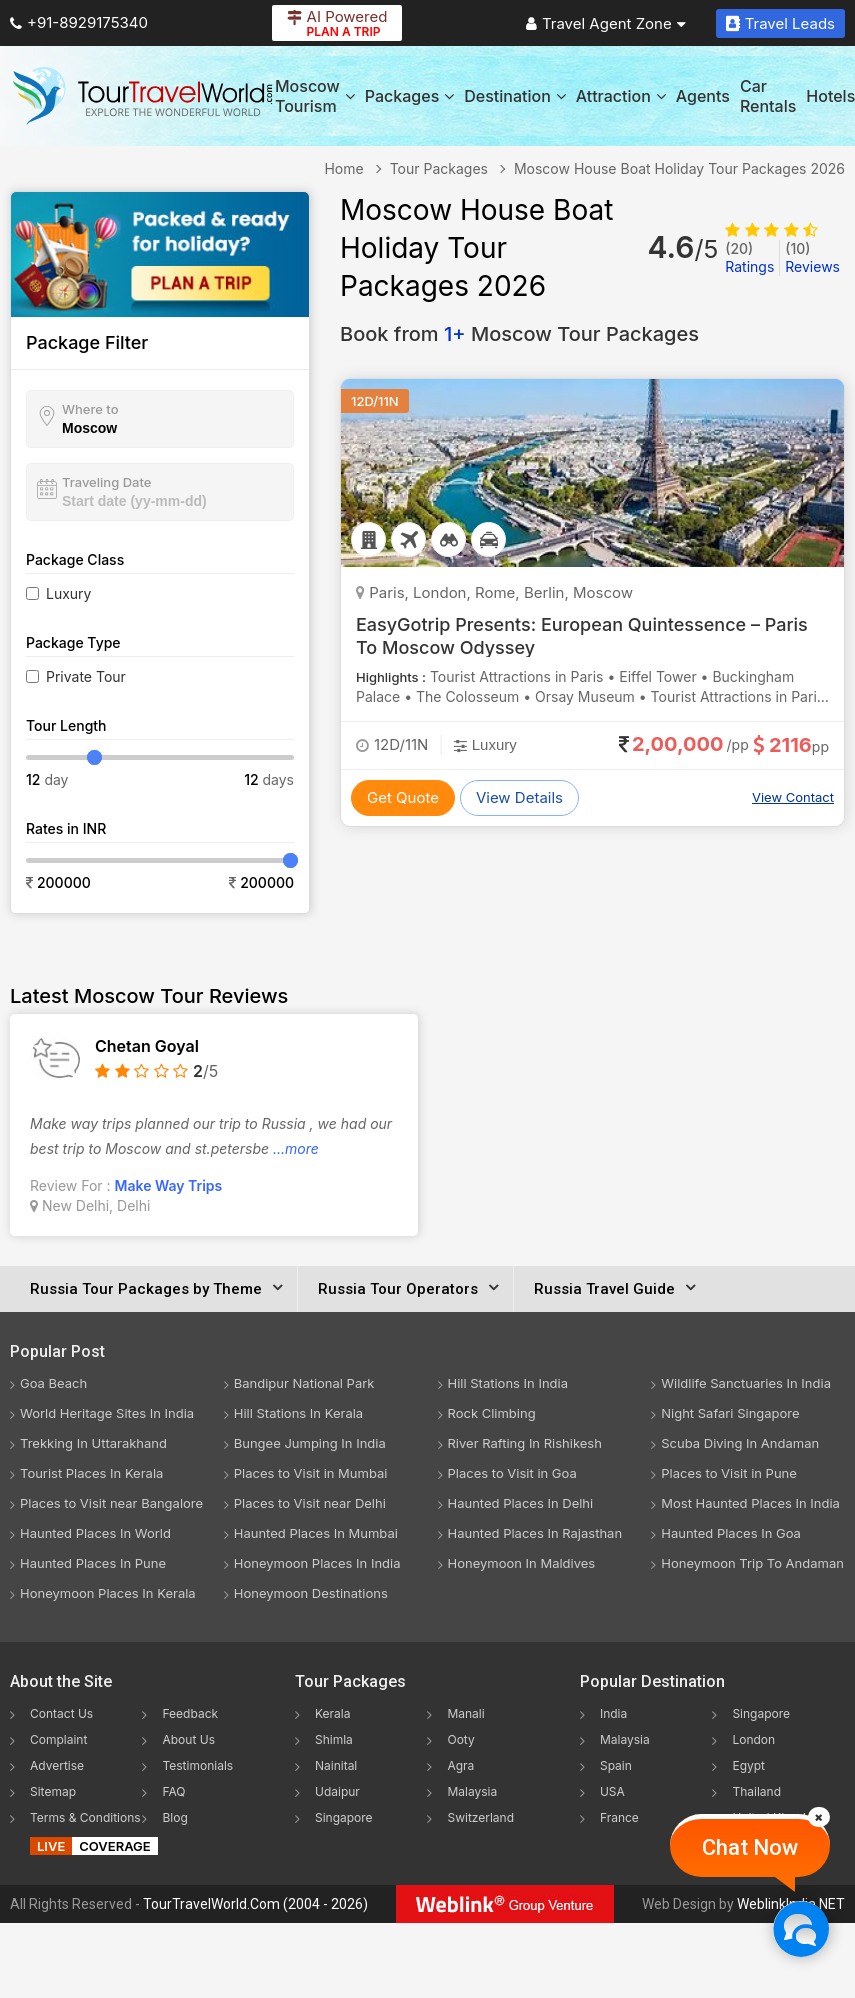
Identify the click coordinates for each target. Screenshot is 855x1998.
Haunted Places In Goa (731, 1533)
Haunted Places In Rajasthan (535, 1533)
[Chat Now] (800, 1928)
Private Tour (86, 676)
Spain (616, 1765)
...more (296, 1148)
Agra (460, 1765)
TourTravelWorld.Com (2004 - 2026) (255, 1904)
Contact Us (61, 1713)
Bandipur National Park (304, 1383)
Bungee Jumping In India (310, 1443)
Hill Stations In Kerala (298, 1413)
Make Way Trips (169, 1185)
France (619, 1817)
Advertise (57, 1765)
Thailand (756, 1791)
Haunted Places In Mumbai (316, 1533)
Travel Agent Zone (606, 23)
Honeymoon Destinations (311, 1593)
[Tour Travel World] (142, 96)
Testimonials (197, 1765)
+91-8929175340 (79, 22)
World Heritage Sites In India (107, 1413)
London (753, 1739)
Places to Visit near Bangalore (111, 1503)
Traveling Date (106, 482)
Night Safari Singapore (730, 1413)
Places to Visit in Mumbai (311, 1473)
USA (612, 1791)
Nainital (336, 1765)
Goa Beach (53, 1383)
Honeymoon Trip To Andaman (752, 1563)
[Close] (819, 1817)
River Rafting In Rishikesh (525, 1443)
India (613, 1713)
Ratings (749, 257)
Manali (465, 1713)
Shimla (334, 1739)
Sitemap (53, 1791)
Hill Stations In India (508, 1383)
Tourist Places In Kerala (91, 1473)
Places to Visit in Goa (512, 1473)
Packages (409, 96)
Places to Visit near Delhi (310, 1503)
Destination (515, 96)
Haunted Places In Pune (93, 1563)
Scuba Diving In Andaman (740, 1443)
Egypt (748, 1765)
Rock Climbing (492, 1413)
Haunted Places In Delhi (521, 1503)
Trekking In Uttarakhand (93, 1443)
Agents (703, 96)
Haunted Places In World (95, 1533)
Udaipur (337, 1791)
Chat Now (750, 1847)
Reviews (812, 257)
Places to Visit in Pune (729, 1473)
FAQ (173, 1791)
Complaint (58, 1739)
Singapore (344, 1817)
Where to (90, 409)
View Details (519, 797)
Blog (174, 1817)
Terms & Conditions (85, 1817)
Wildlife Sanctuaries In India (746, 1383)
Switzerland (480, 1817)
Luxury (68, 593)
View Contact (793, 797)
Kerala (332, 1713)
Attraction (621, 96)
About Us (188, 1739)
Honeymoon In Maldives (522, 1563)
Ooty (460, 1739)
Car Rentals (768, 96)
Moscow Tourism (315, 96)
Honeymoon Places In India (317, 1563)
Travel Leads (780, 23)
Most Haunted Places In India (750, 1503)
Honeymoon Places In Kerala (108, 1593)
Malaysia (472, 1791)
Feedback (190, 1713)
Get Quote (403, 797)
